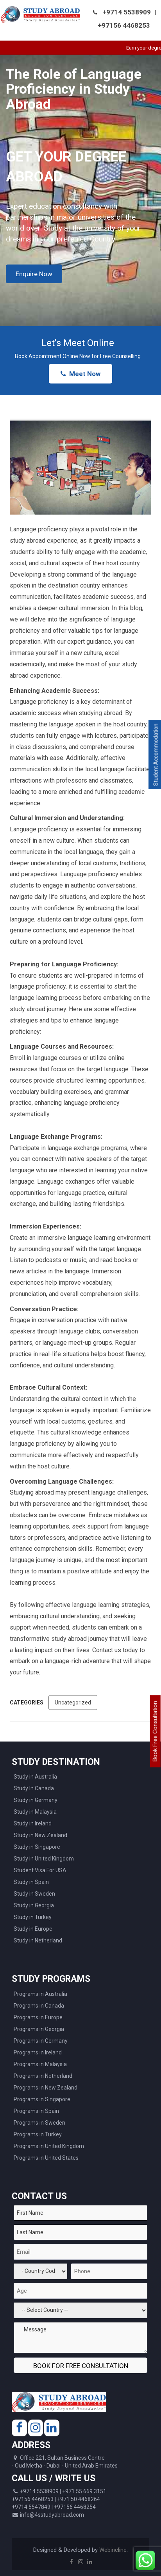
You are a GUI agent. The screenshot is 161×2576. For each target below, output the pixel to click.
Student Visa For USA (40, 1870)
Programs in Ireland (38, 2052)
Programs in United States (46, 2158)
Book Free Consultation (155, 1731)
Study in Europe (33, 1929)
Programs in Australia (40, 1994)
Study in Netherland (38, 1940)
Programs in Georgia (39, 2029)
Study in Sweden (34, 1894)
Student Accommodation (156, 754)
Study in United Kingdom (44, 1858)
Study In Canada (34, 1788)
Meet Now (80, 374)
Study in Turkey (33, 1917)
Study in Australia (35, 1777)
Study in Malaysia (35, 1812)
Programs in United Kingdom (49, 2146)
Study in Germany (35, 1800)
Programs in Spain (36, 2111)
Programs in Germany (41, 2041)
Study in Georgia (34, 1905)
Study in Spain (31, 1882)
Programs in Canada (39, 2006)
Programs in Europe (38, 2017)
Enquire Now (34, 274)
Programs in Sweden (39, 2123)
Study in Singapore (37, 1847)
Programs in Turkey (38, 2134)
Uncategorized (73, 1702)
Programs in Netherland (43, 2076)
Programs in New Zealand (45, 2087)
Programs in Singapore (42, 2099)
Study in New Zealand (40, 1835)
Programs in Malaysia (40, 2064)
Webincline (113, 2549)
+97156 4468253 (124, 25)
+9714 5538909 (126, 12)
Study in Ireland (33, 1823)
